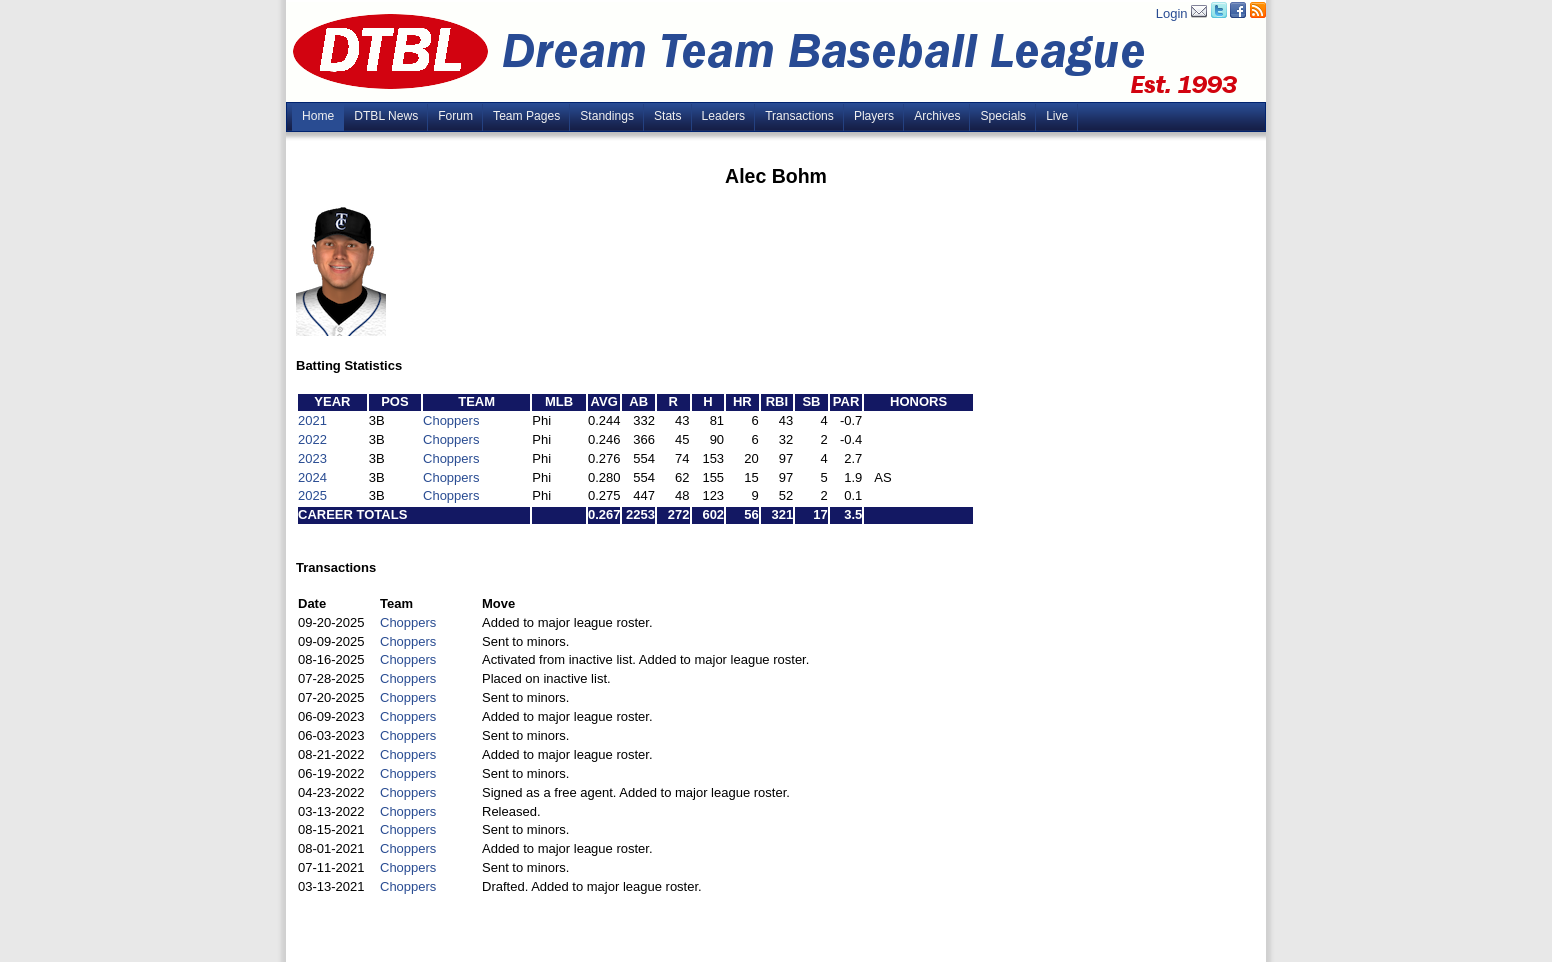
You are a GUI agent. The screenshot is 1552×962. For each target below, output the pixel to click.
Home (318, 116)
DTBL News (386, 116)
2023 (312, 458)
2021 (312, 420)
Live (1057, 116)
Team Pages (526, 116)
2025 (312, 495)
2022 (312, 439)
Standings (607, 116)
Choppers (451, 420)
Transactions (799, 116)
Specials (1003, 116)
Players (874, 116)
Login (1172, 13)
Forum (455, 116)
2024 (312, 477)
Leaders (724, 116)
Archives (937, 116)
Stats (668, 116)
